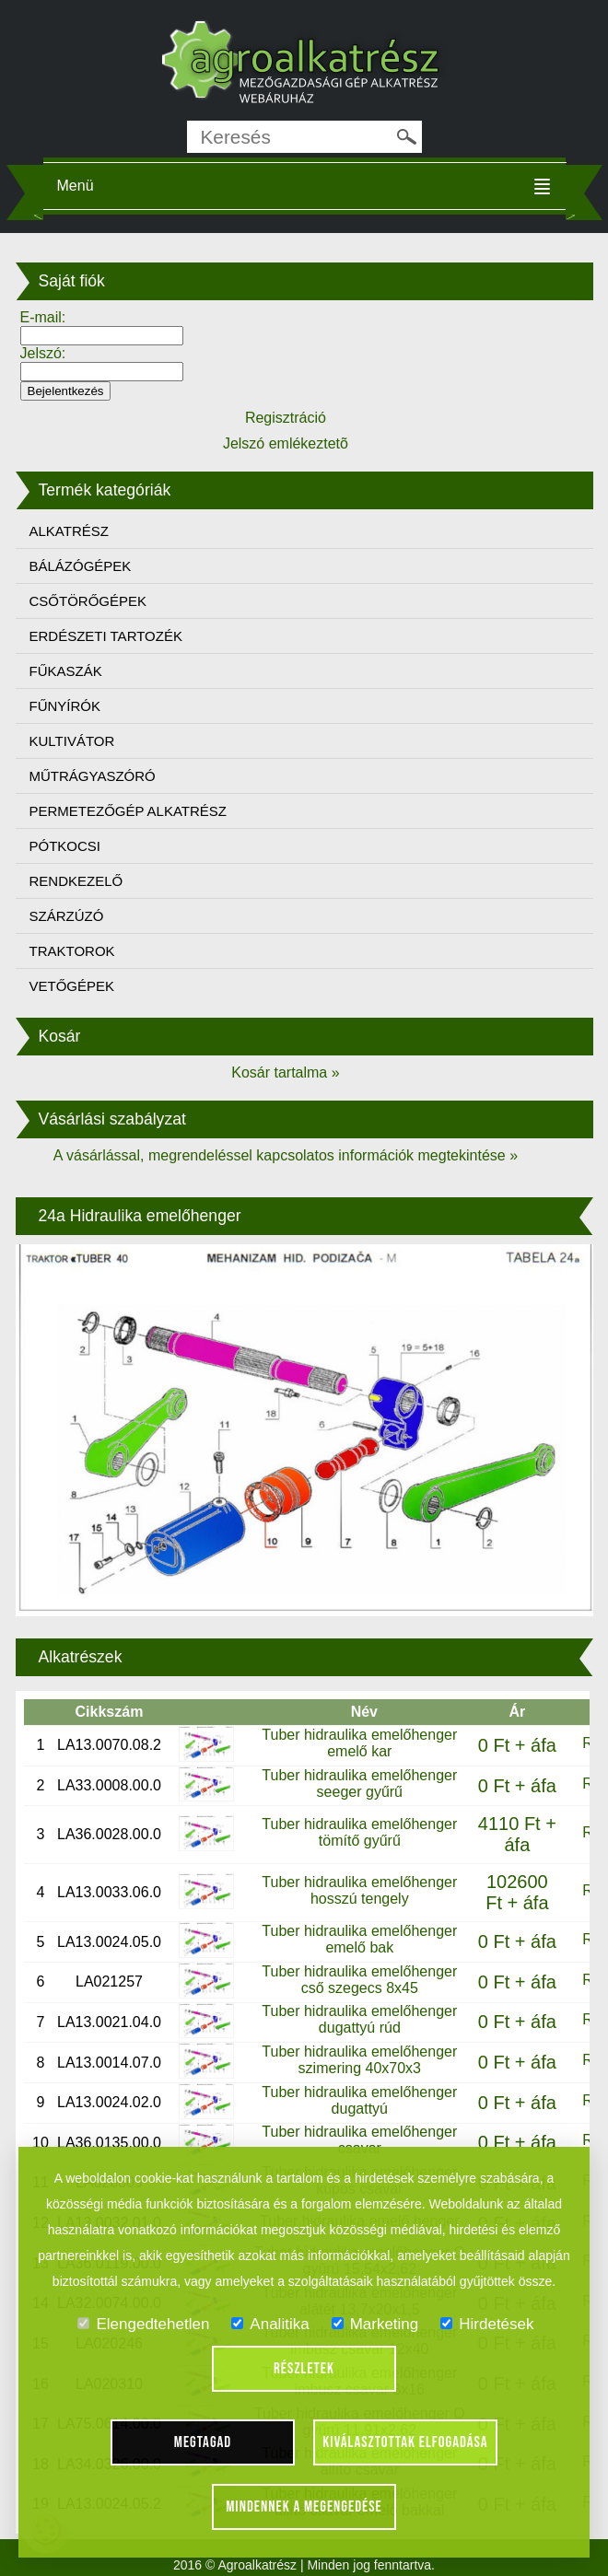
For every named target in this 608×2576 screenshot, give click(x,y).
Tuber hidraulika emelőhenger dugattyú (359, 2100)
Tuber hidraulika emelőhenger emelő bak (359, 1939)
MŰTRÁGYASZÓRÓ (92, 776)
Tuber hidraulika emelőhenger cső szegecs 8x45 (359, 1980)
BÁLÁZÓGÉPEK (80, 566)
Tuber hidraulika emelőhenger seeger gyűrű (359, 1783)
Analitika (270, 2324)
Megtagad (203, 2442)
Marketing (375, 2324)
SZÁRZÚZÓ (66, 916)
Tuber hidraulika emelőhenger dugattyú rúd (359, 2019)
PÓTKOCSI (65, 846)
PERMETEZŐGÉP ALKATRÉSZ (128, 811)
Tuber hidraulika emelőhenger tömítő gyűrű (359, 1832)
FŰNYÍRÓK (65, 706)
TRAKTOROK (72, 951)
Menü (75, 185)
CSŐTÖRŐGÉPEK (88, 601)
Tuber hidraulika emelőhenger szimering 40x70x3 (359, 2060)
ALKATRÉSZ (69, 531)
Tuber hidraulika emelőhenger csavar (359, 2140)
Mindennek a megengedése (304, 2507)
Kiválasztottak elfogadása (404, 2442)
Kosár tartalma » (285, 1072)
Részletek (304, 2369)
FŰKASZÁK (65, 671)
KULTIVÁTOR (72, 741)
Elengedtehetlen (143, 2324)
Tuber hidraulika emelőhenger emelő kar (359, 1743)
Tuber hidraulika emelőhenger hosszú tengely (359, 1890)
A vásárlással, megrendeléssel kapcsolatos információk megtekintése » (285, 1155)
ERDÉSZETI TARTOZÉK (105, 636)
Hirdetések (486, 2324)
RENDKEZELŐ (76, 881)
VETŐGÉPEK (72, 986)
